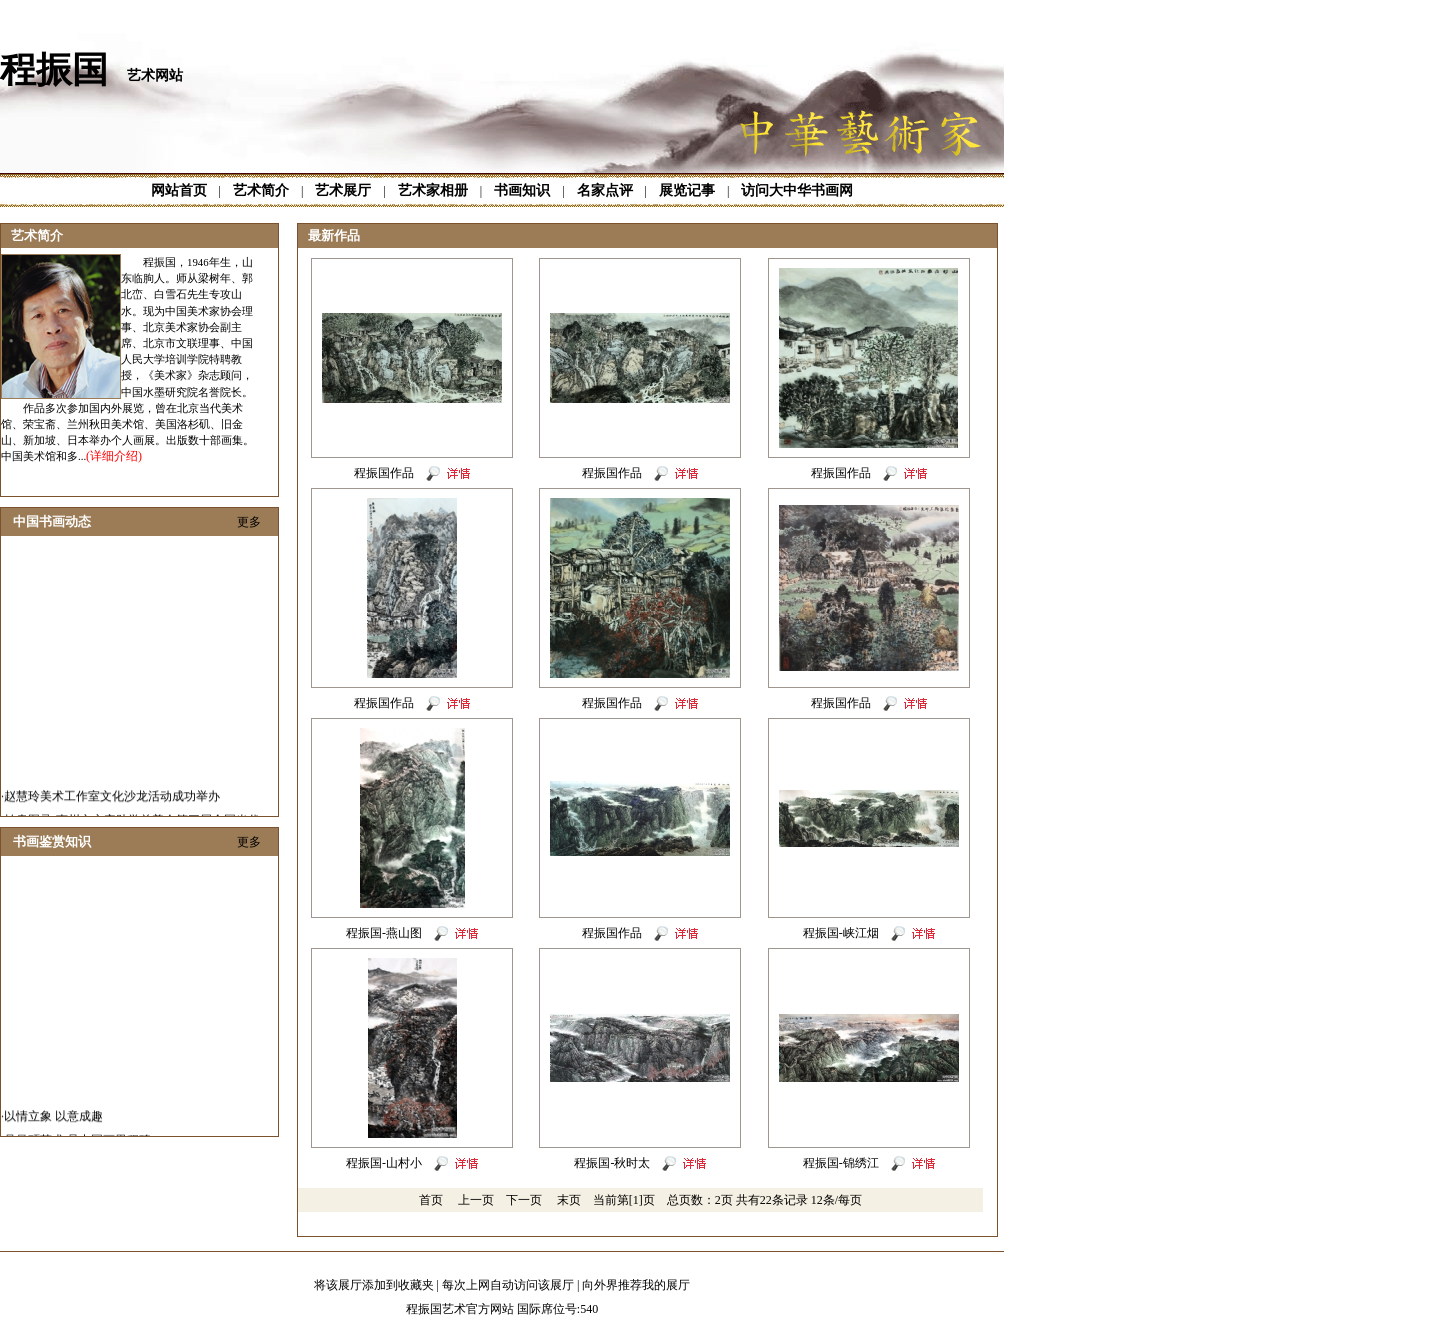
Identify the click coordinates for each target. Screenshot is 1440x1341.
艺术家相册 (433, 190)
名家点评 (605, 190)
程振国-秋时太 (612, 1163)
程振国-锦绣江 (841, 1163)
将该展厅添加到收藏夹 (374, 1285)
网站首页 (179, 190)
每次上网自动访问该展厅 (508, 1285)
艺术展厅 (343, 190)
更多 (249, 522)
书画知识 (522, 190)
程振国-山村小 (384, 1163)
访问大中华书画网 (797, 190)
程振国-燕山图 (384, 933)
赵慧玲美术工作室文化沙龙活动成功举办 (112, 810)
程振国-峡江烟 (841, 933)
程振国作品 (384, 473)
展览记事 (687, 190)
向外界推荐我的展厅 (636, 1285)
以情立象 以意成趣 (53, 1130)
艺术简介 (261, 190)
